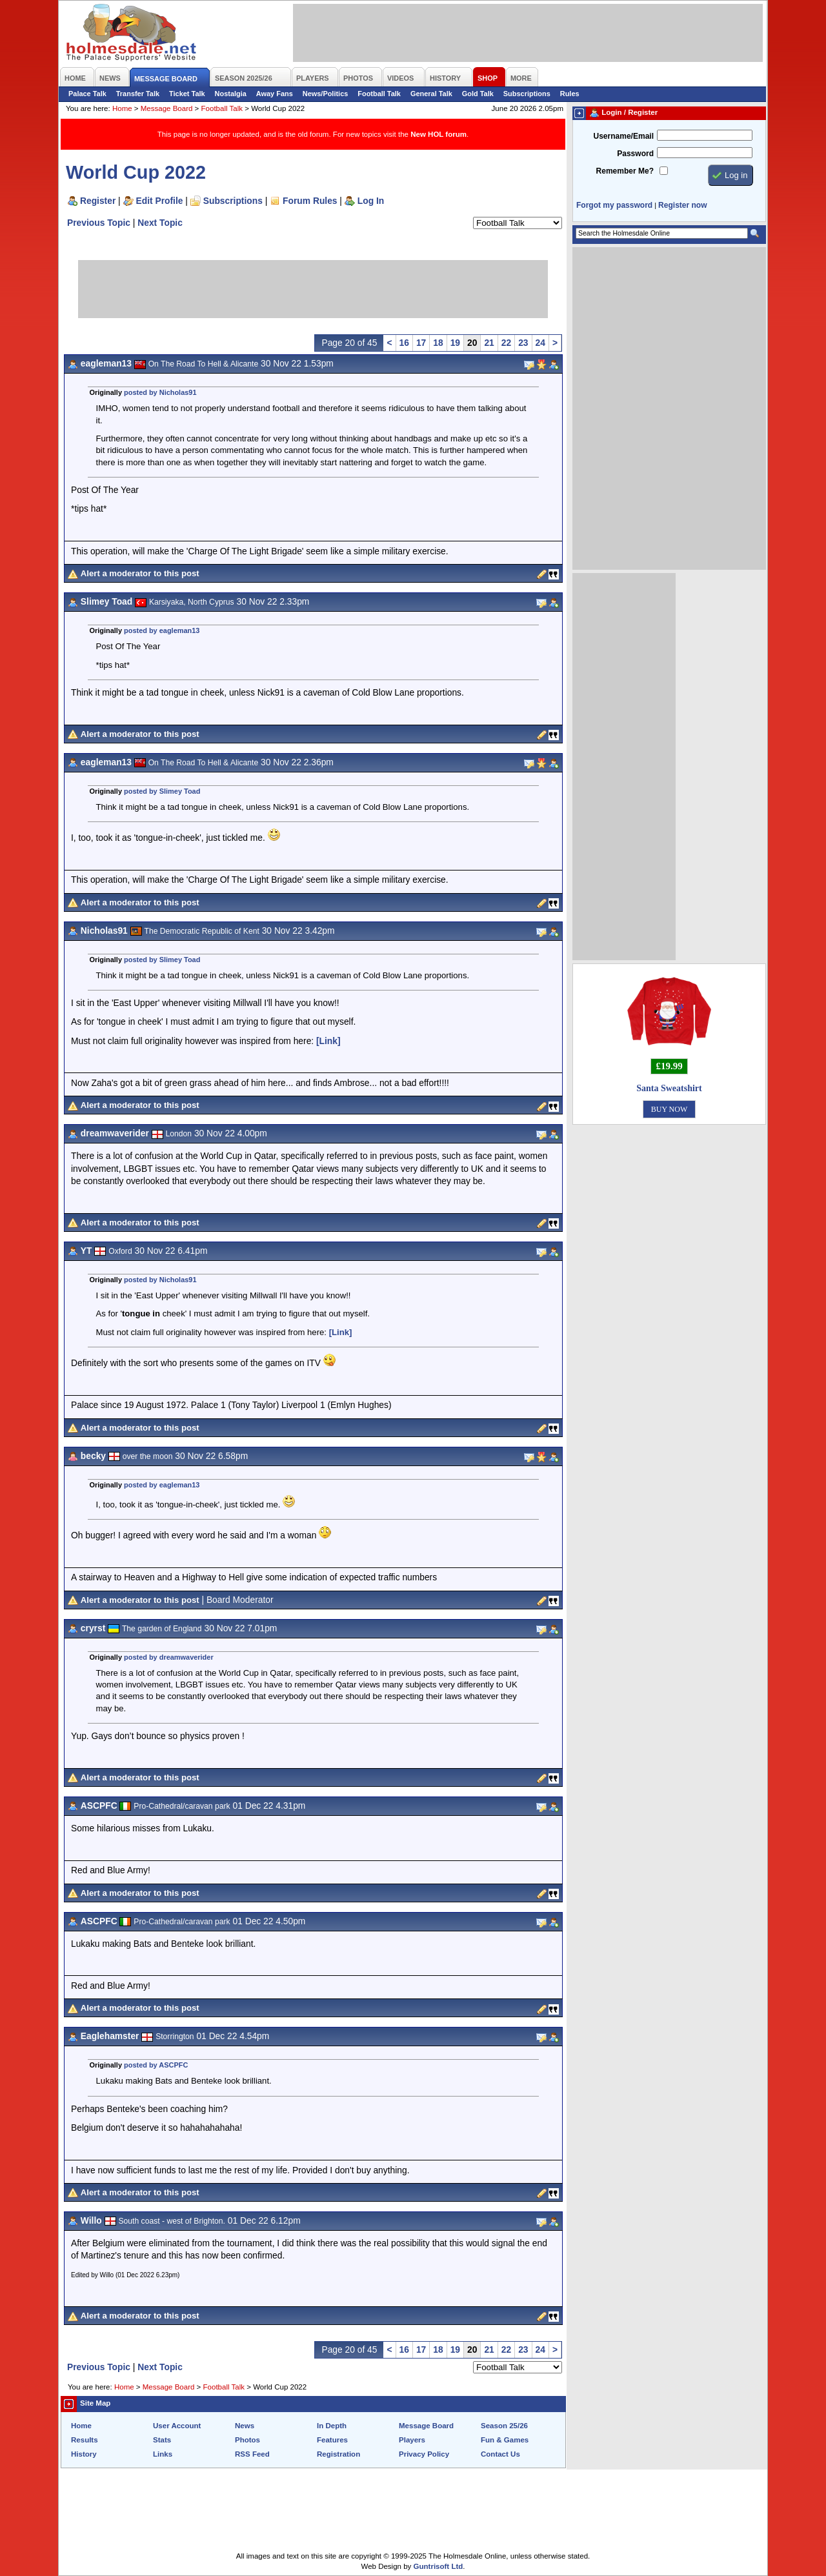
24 (540, 342)
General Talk (431, 93)
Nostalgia (231, 93)
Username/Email (623, 136)
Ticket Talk (187, 93)
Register (98, 201)
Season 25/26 (504, 2426)
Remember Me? (625, 171)
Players (412, 2440)
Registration (338, 2454)
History (84, 2454)
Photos (247, 2440)
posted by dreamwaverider (169, 1657)
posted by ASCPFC (156, 2065)
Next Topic (160, 222)
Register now (682, 205)
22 (506, 342)
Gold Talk (478, 93)
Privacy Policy (424, 2454)
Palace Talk (87, 93)
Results (84, 2440)
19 (455, 342)
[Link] (328, 1041)
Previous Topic (98, 222)
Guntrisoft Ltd (438, 2566)
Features (332, 2440)
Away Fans (274, 93)
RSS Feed (252, 2454)
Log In (371, 201)
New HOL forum (438, 134)
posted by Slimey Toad (162, 791)
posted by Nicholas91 (160, 392)
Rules (569, 93)
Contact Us (500, 2454)
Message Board (167, 108)
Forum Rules (310, 201)
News (244, 2426)
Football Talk (379, 93)
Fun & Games (505, 2440)
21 (489, 342)
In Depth (332, 2426)
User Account (177, 2426)
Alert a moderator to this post (140, 573)
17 (421, 342)
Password (635, 153)
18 (438, 342)
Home (122, 108)
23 (523, 342)
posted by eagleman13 (161, 630)
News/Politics (325, 93)
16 (404, 342)
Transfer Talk (137, 93)
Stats (162, 2440)
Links (162, 2454)
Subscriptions (526, 93)
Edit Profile (159, 201)
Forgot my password (614, 205)
